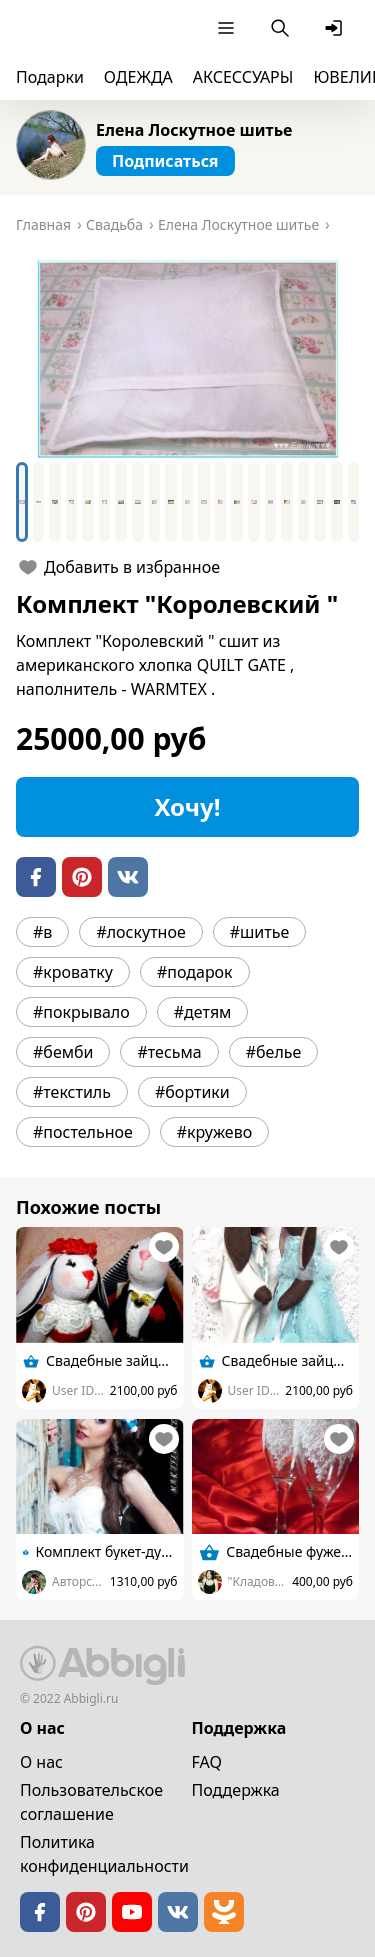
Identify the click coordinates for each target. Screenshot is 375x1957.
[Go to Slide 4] (72, 502)
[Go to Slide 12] (204, 502)
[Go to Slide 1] (22, 502)
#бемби (63, 1052)
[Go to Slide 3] (55, 502)
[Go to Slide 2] (39, 502)
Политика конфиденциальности (104, 1854)
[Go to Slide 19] (320, 502)
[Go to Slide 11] (188, 502)
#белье (274, 1052)
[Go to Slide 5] (88, 502)
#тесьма (169, 1052)
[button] (187, 359)
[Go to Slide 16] (271, 502)
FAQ (207, 1762)
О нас (41, 1762)
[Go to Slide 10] (171, 502)
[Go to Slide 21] (354, 502)
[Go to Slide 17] (287, 502)
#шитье (260, 932)
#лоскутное (140, 932)
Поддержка (236, 1790)
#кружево (214, 1132)
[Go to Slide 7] (121, 502)
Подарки (50, 77)
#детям (203, 1012)
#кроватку (73, 972)
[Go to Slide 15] (254, 502)
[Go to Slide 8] (138, 502)
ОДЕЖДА (138, 77)
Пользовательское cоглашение (91, 1802)
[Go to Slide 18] (304, 502)
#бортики (192, 1092)
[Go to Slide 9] (155, 502)
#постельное (83, 1132)
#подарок (195, 972)
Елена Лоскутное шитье (194, 130)
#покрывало (81, 1012)
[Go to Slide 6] (105, 502)
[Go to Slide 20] (337, 502)
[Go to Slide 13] (221, 502)
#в (42, 932)
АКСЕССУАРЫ (243, 77)
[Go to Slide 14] (237, 502)
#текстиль (72, 1092)
